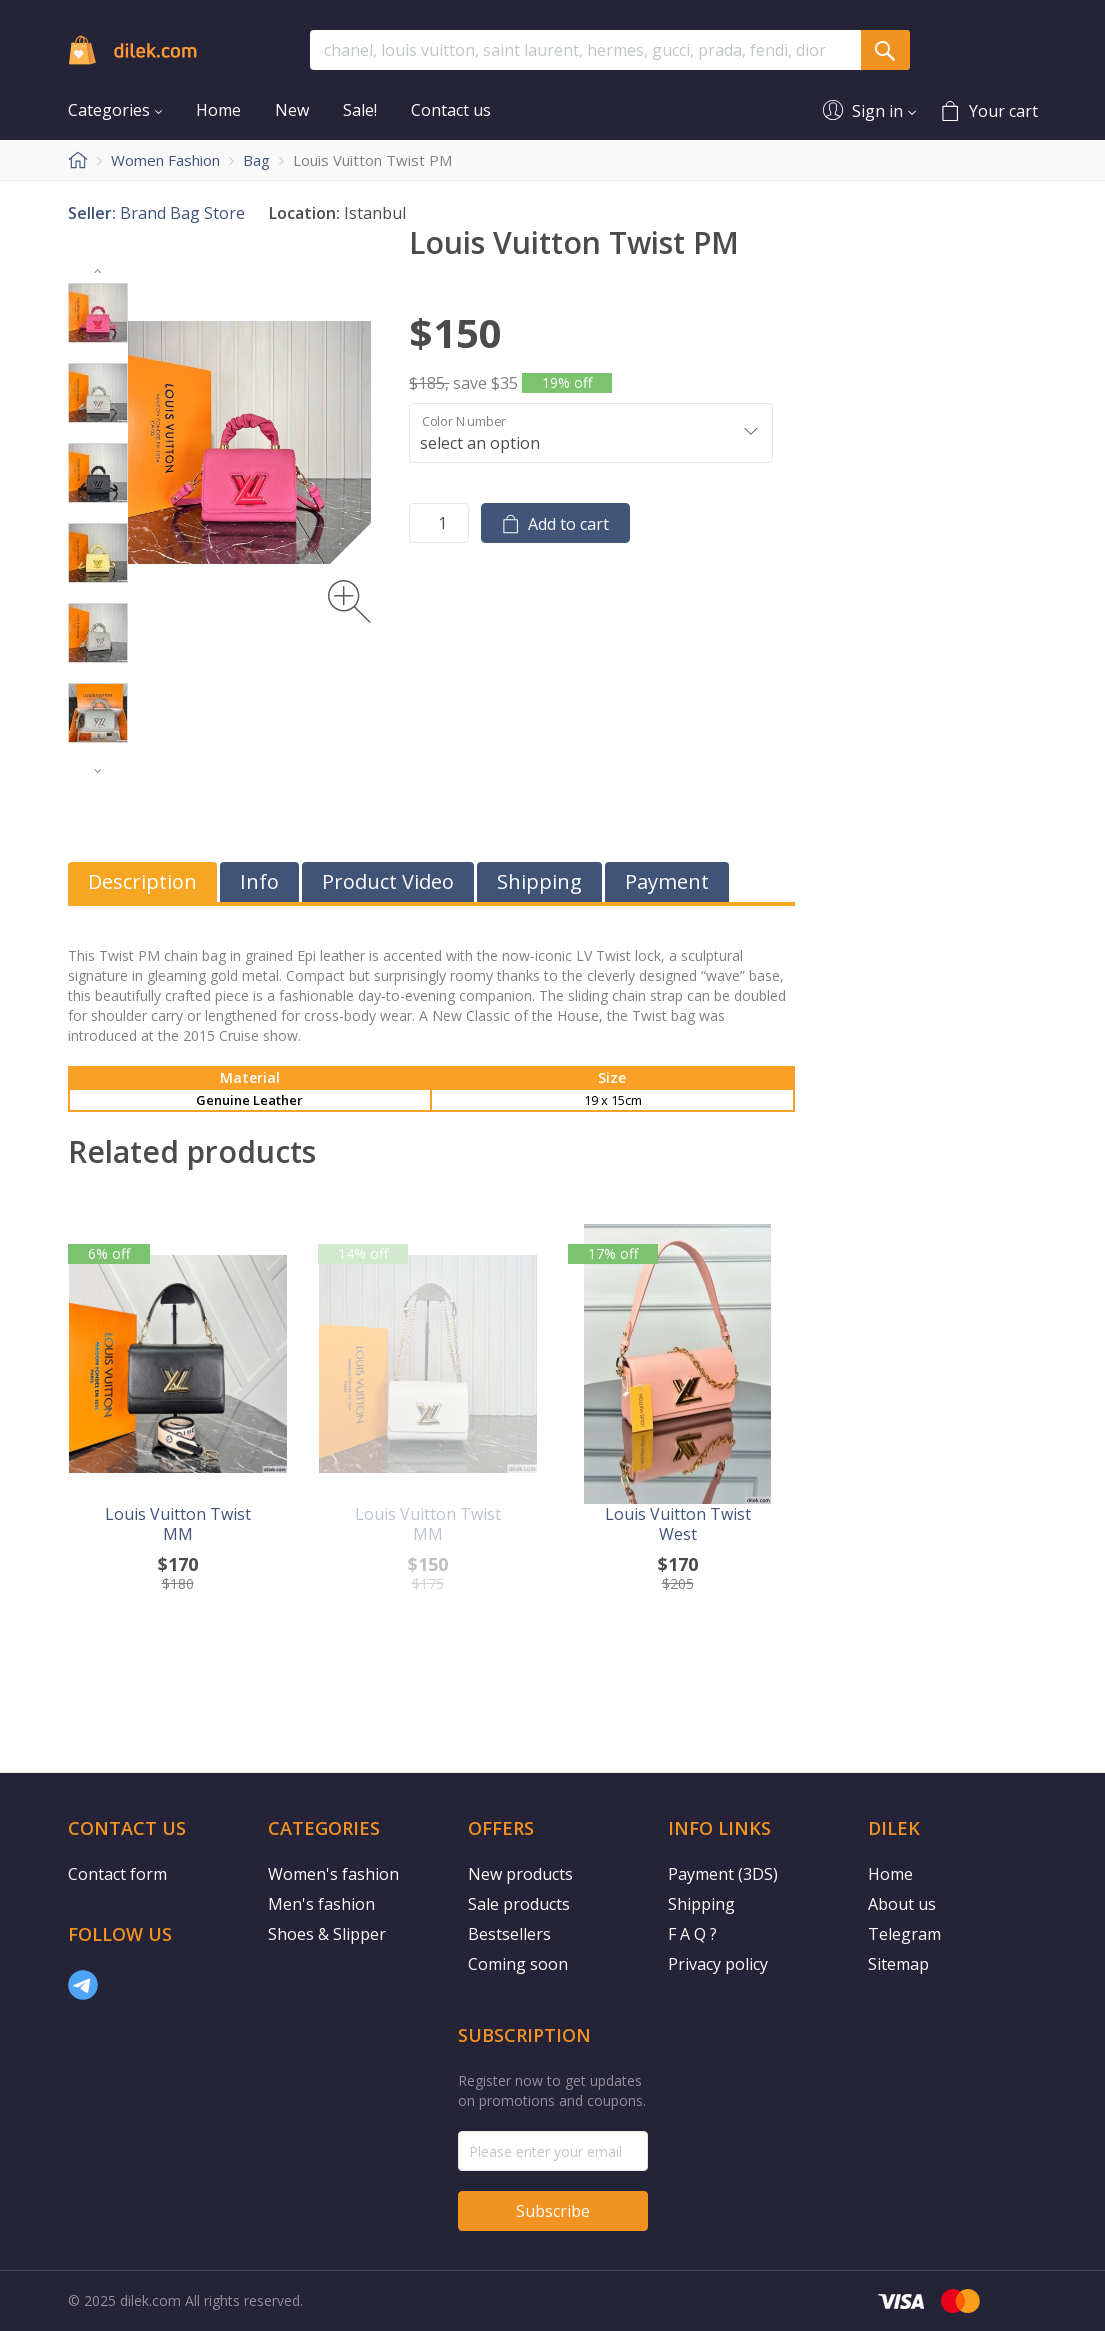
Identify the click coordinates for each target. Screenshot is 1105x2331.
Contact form (117, 1874)
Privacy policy (718, 1964)
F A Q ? (692, 1934)
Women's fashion (333, 1874)
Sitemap (898, 1964)
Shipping (539, 881)
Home (890, 1874)
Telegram (904, 1934)
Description (142, 881)
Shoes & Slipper (327, 1934)
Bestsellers (509, 1934)
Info (259, 881)
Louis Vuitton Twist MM (178, 1524)
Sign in (877, 110)
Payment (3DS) (723, 1874)
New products (520, 1874)
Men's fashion (321, 1904)
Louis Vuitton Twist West (678, 1524)
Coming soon (518, 1964)
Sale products (519, 1904)
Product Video (388, 881)
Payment (667, 881)
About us (902, 1904)
